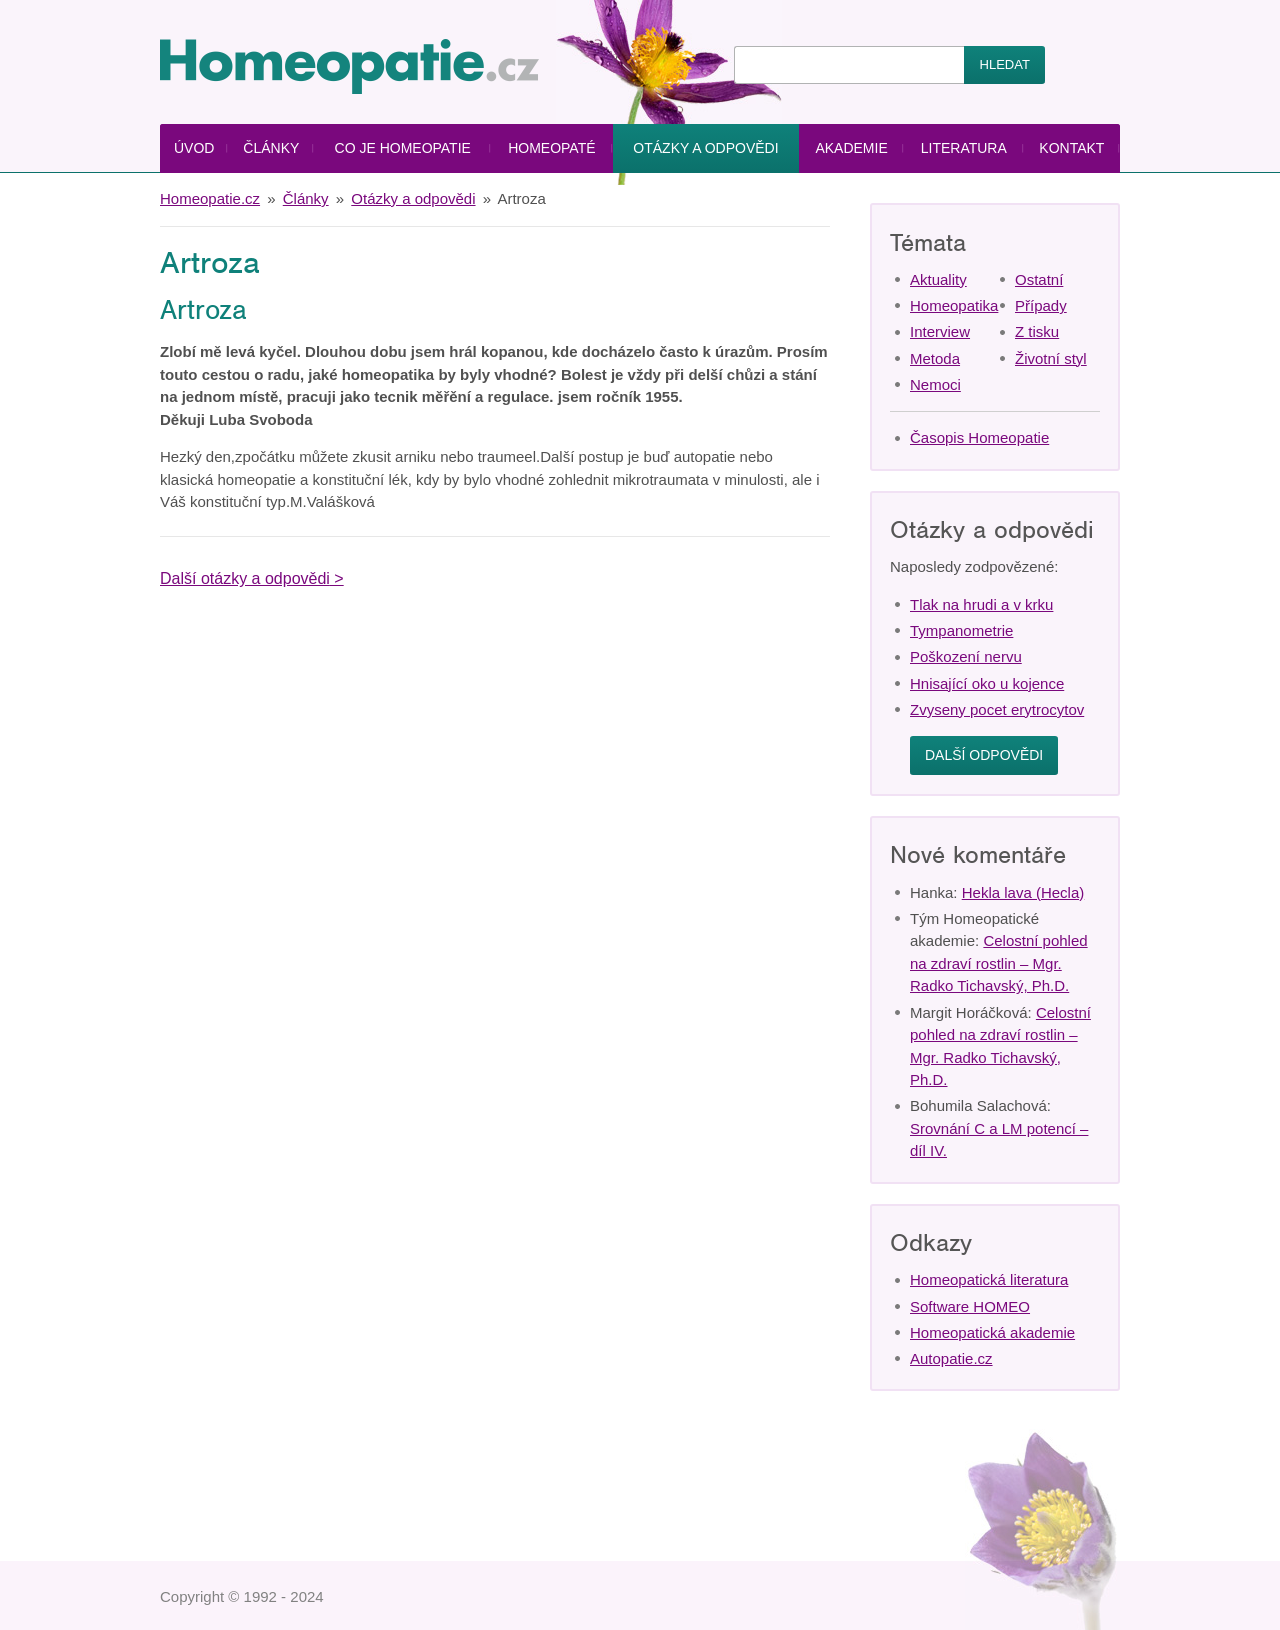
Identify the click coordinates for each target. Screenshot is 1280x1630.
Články (271, 148)
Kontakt (1071, 148)
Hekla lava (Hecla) (1023, 892)
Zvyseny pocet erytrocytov (997, 709)
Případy (1041, 305)
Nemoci (935, 384)
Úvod (194, 148)
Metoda (935, 358)
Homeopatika (954, 305)
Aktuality (938, 279)
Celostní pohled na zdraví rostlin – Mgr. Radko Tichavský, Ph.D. (999, 963)
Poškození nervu (966, 656)
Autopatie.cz (951, 1358)
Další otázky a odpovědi (245, 578)
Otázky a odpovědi (705, 148)
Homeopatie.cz (210, 198)
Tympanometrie (961, 630)
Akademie (851, 148)
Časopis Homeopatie (979, 437)
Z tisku (1037, 331)
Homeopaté (551, 148)
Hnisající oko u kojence (987, 683)
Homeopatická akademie (992, 1332)
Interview (940, 331)
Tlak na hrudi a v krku (981, 604)
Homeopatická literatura (989, 1279)
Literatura (964, 148)
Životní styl (1051, 358)
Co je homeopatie (403, 148)
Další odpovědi (984, 755)
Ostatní (1039, 279)
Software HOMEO (970, 1306)
